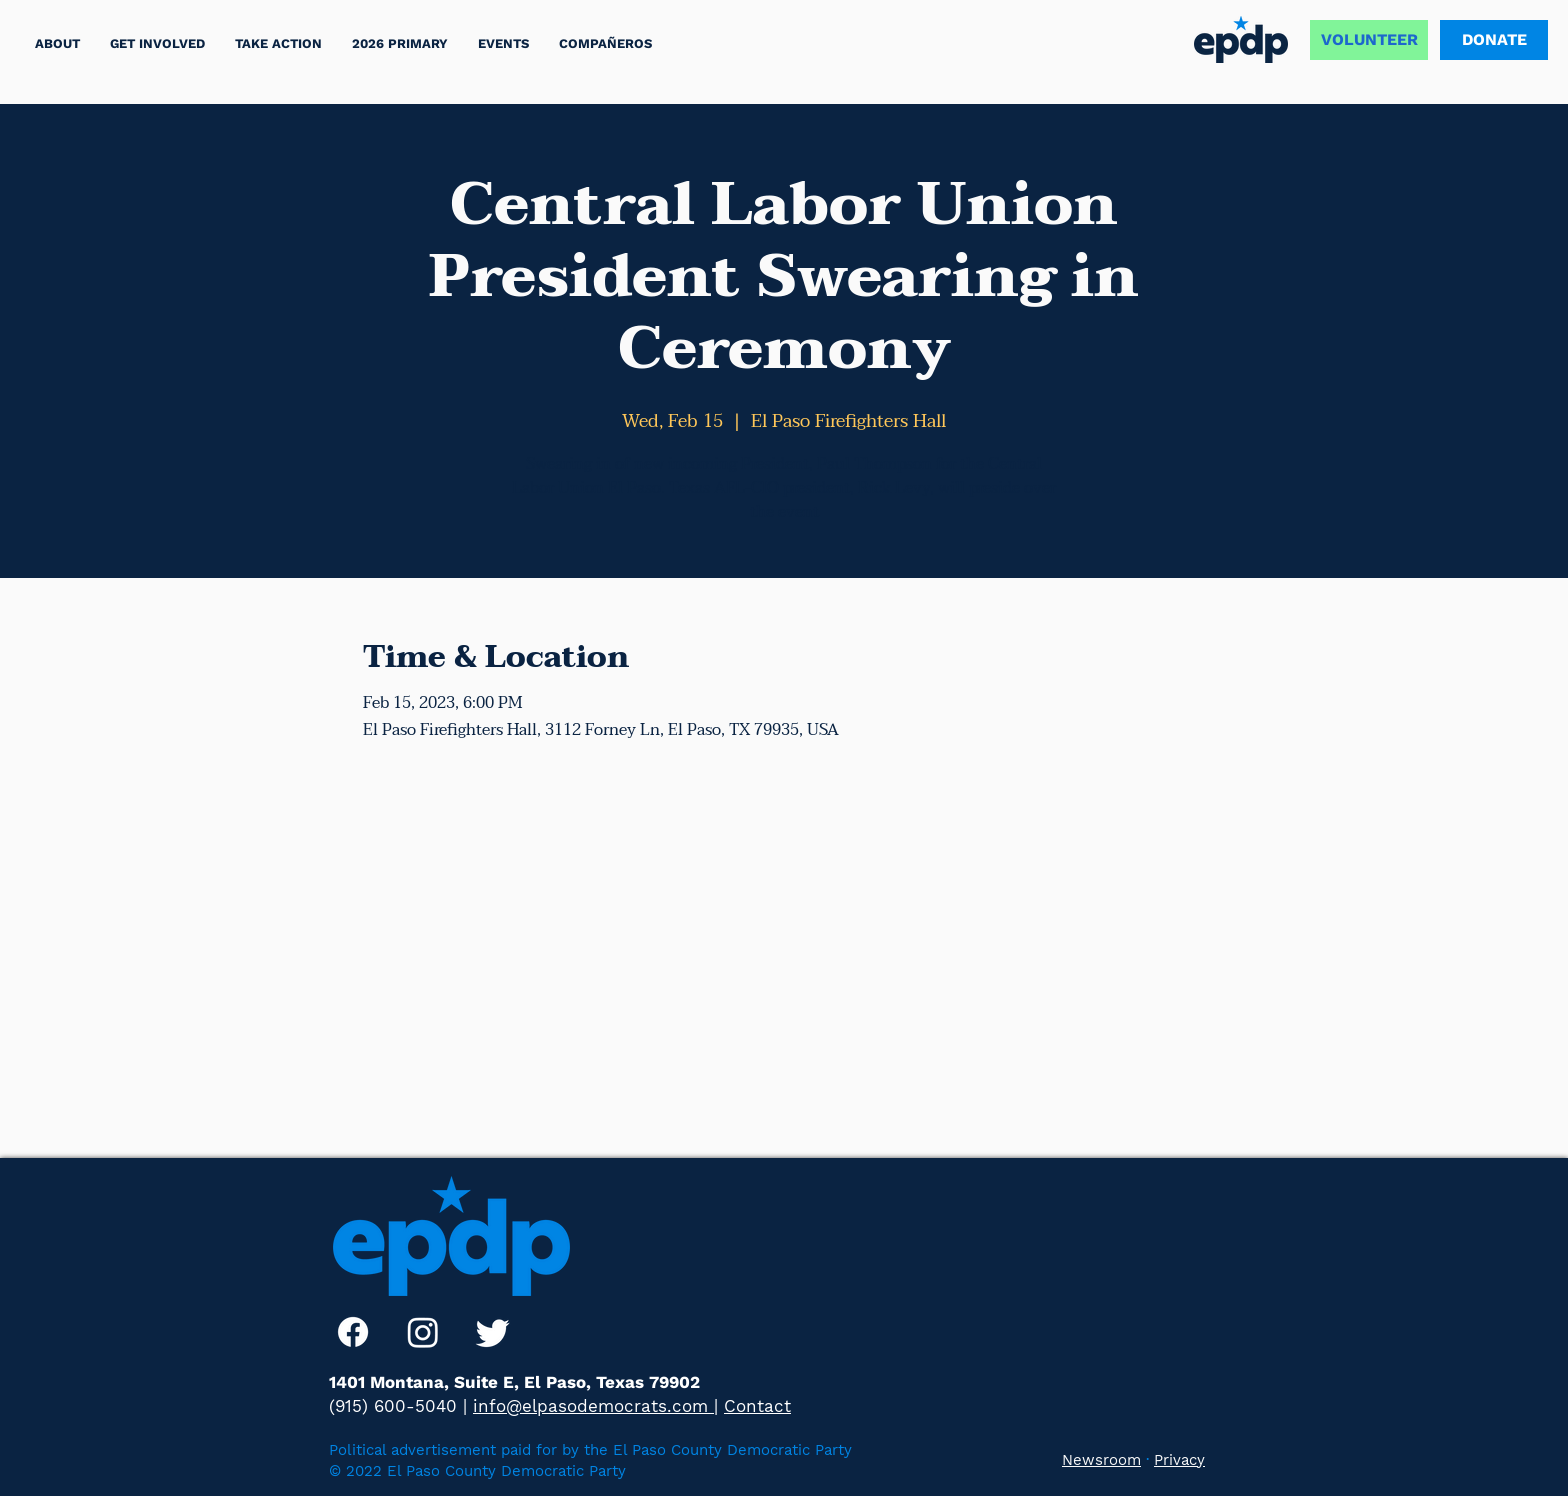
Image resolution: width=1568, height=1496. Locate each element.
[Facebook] (353, 1332)
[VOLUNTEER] (1369, 40)
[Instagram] (423, 1332)
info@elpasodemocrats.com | (595, 1406)
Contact (757, 1406)
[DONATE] (1494, 40)
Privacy (1179, 1460)
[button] (278, 43)
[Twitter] (493, 1332)
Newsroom (1101, 1460)
